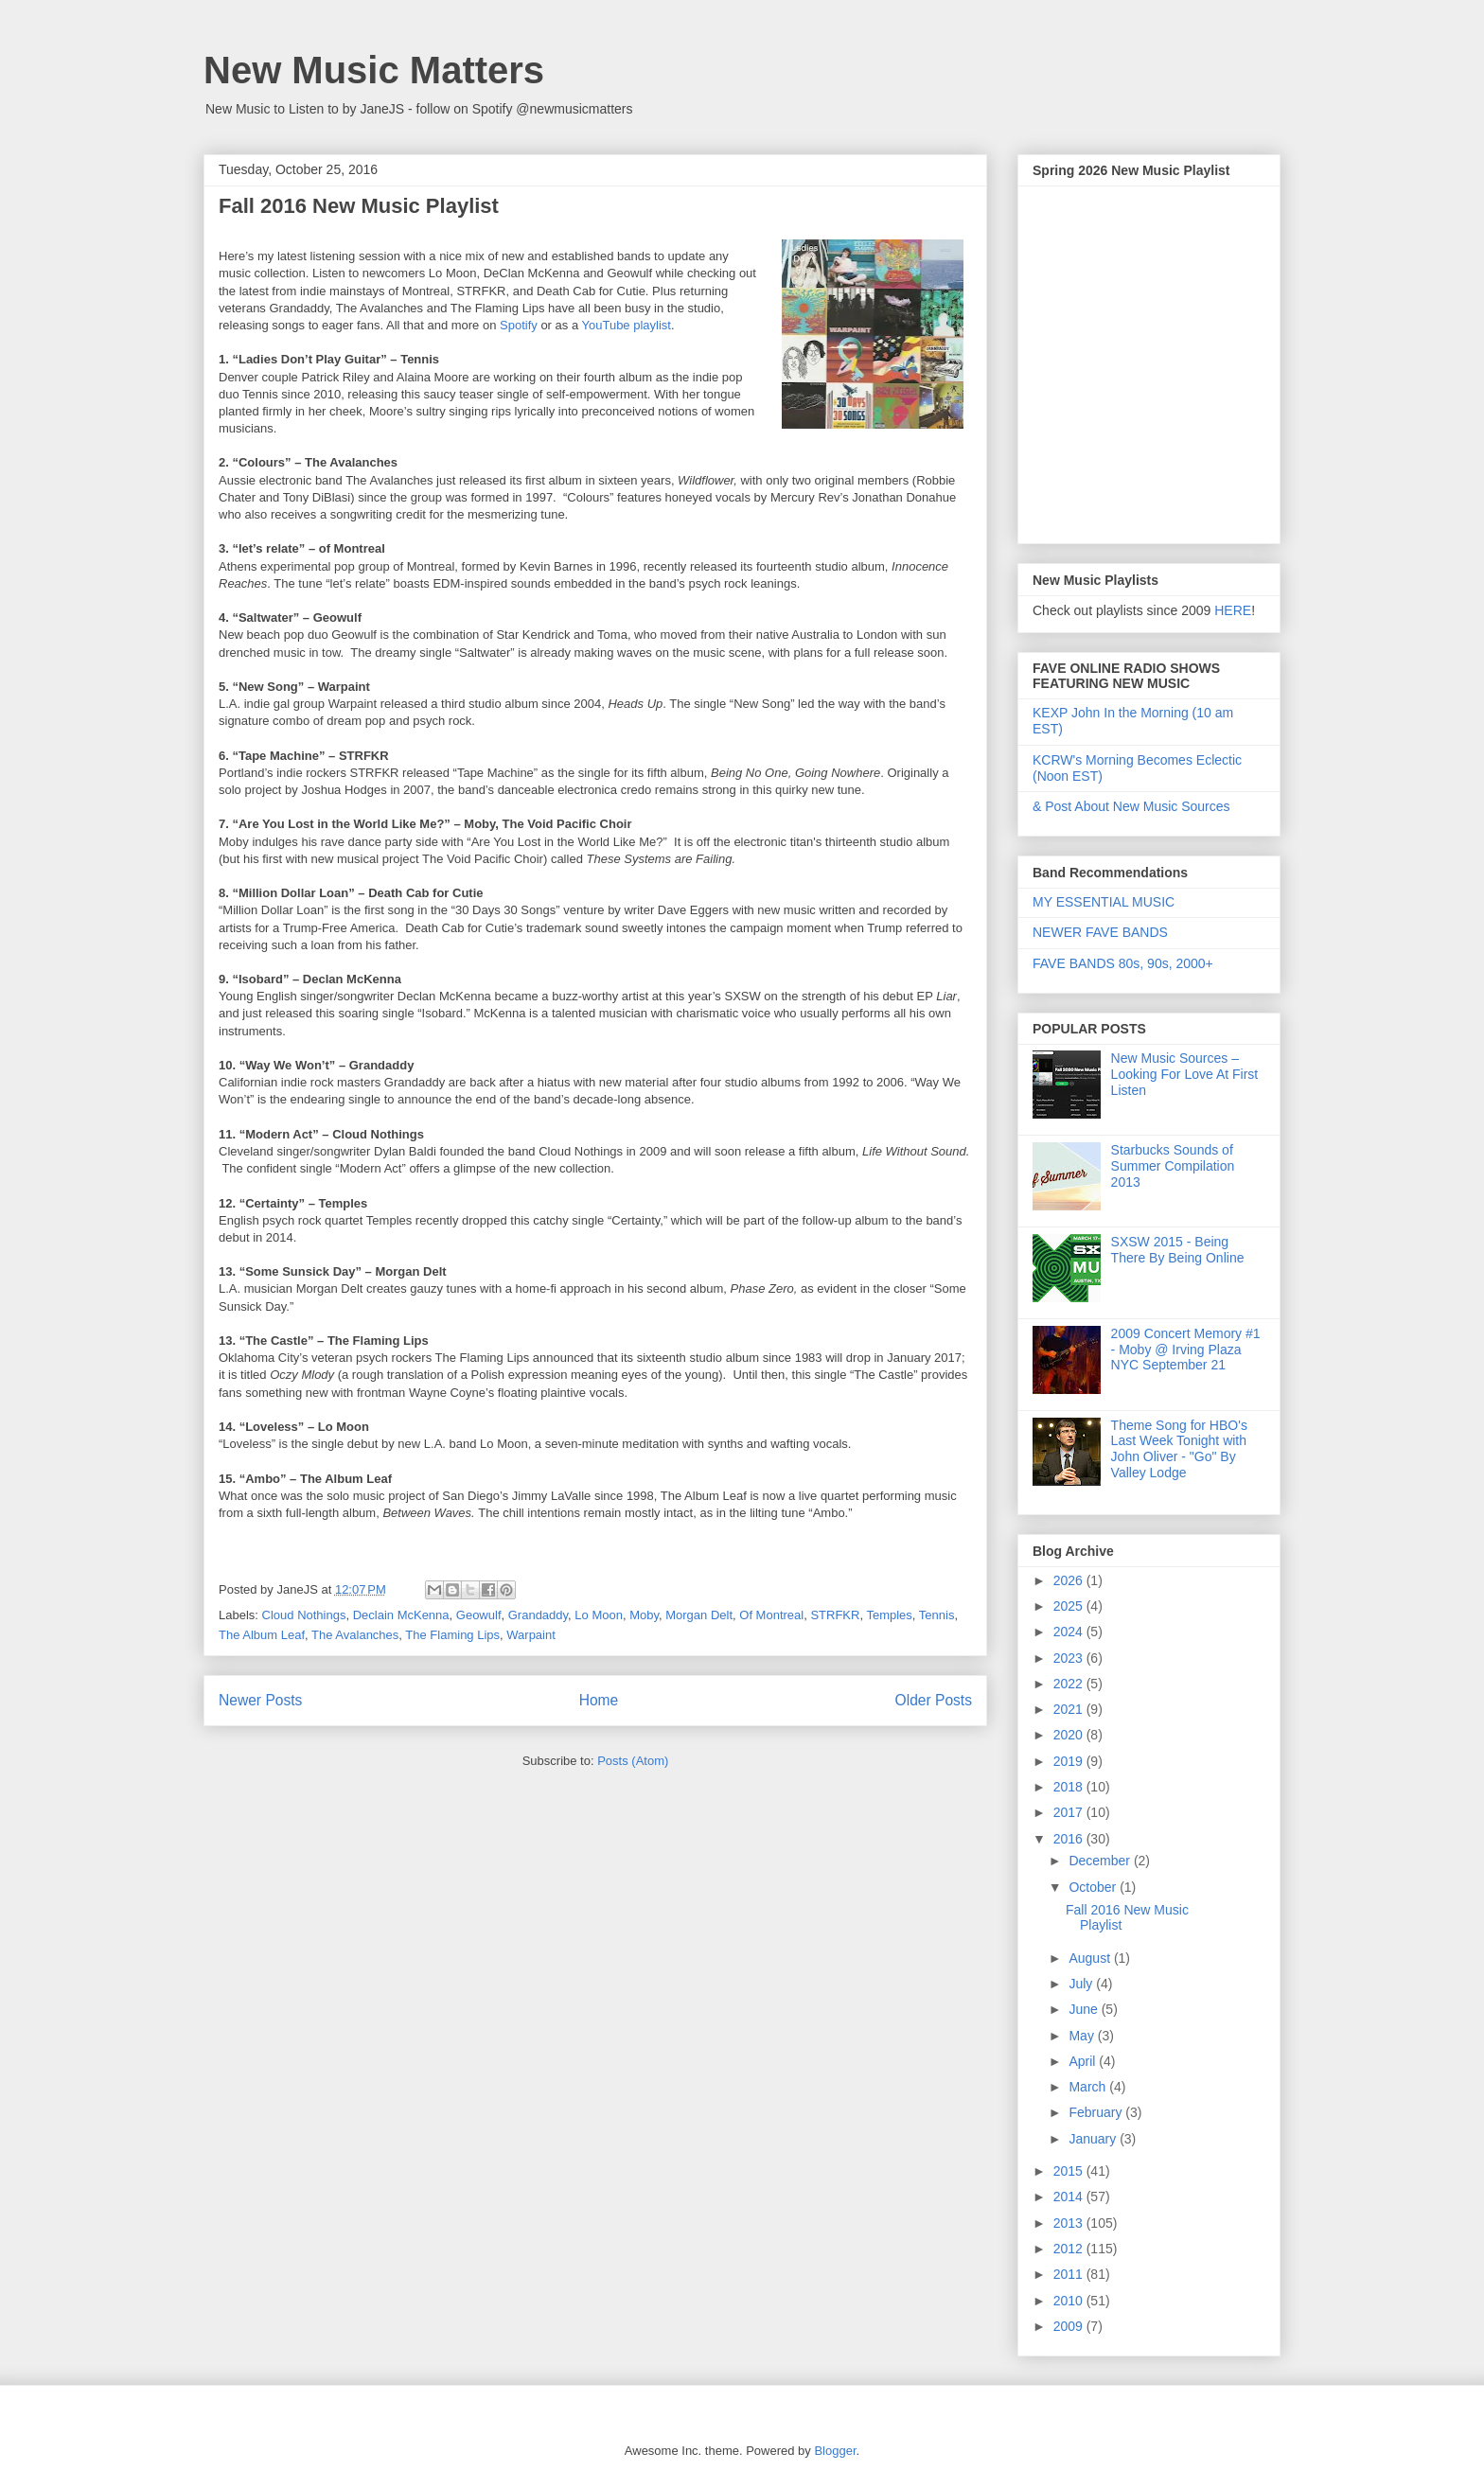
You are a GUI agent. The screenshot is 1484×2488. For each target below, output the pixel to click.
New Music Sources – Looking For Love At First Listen (1185, 1074)
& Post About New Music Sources (1131, 806)
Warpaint (531, 1635)
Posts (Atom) (632, 1761)
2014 (1069, 2196)
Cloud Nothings (304, 1615)
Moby (644, 1615)
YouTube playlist (626, 325)
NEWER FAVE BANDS (1100, 932)
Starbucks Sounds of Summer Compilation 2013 (1173, 1166)
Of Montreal (771, 1615)
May (1083, 2035)
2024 (1069, 1631)
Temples (888, 1615)
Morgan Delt (699, 1615)
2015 (1069, 2171)
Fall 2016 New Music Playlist (359, 206)
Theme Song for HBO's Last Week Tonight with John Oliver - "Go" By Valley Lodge (1179, 1449)
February (1097, 2112)
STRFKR (834, 1615)
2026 (1069, 1580)
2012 (1069, 2248)
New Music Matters (373, 70)
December (1101, 1860)
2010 (1069, 2300)
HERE (1232, 610)
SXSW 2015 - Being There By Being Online (1178, 1249)
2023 (1069, 1658)
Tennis (937, 1615)
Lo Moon (598, 1615)
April (1084, 2061)
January (1094, 2138)
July (1082, 1983)
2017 (1069, 1812)
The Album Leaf (262, 1635)
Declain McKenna (401, 1615)
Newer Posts (260, 1700)
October (1094, 1887)
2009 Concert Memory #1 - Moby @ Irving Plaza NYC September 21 (1186, 1349)
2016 (1069, 1838)
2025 (1069, 1606)
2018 (1069, 1786)
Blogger (835, 2451)
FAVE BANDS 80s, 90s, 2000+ (1123, 963)
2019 (1069, 1761)
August (1091, 1958)
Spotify (519, 325)
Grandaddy (538, 1615)
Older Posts (933, 1700)
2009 (1069, 2326)
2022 (1069, 1683)
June (1085, 2009)
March (1089, 2086)
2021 (1069, 1709)
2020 (1069, 1734)
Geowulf (479, 1615)
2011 (1069, 2274)
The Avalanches (354, 1635)
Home (599, 1700)
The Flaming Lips (452, 1635)
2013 (1069, 2223)
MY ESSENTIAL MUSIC (1104, 901)
